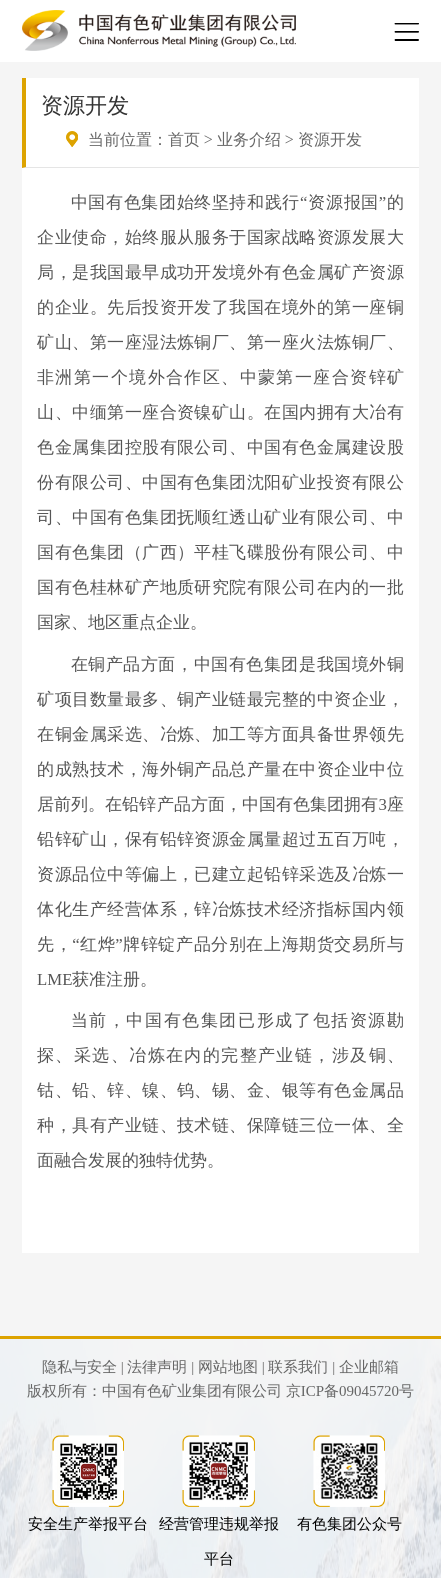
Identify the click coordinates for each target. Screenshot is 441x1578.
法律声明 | (160, 1367)
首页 (184, 139)
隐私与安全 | (83, 1367)
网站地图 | (231, 1367)
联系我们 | (301, 1367)
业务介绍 (249, 139)
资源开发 (330, 139)
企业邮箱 (369, 1367)
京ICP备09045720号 (350, 1391)
